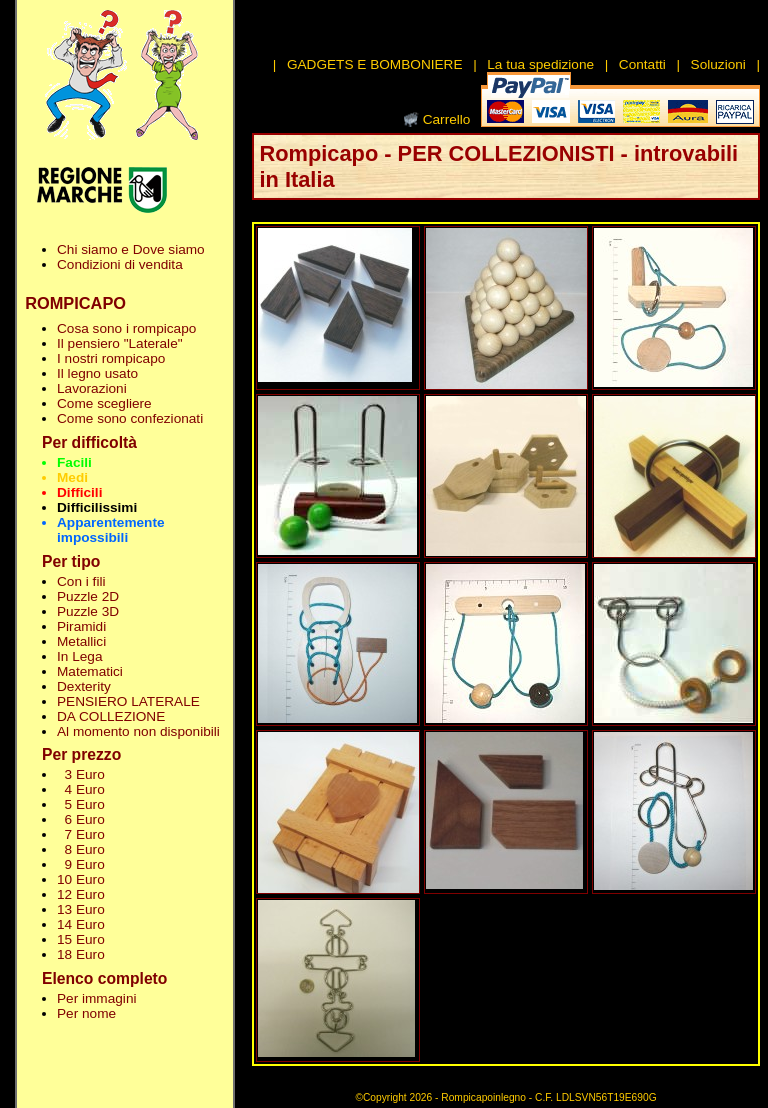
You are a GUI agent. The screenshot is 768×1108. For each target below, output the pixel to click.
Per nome (86, 1013)
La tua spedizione (540, 64)
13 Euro (81, 909)
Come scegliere (104, 403)
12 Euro (81, 894)
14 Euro (81, 924)
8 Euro (81, 849)
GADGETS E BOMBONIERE (375, 64)
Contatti (642, 64)
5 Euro (81, 804)
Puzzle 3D (88, 611)
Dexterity (84, 686)
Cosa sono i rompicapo (126, 328)
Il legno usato (97, 373)
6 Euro (81, 819)
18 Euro (81, 954)
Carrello (447, 119)
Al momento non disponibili (138, 731)
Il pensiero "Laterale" (120, 343)
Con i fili (81, 581)
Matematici (90, 671)
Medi (72, 477)
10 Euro (81, 879)
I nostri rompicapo (111, 358)
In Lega (79, 656)
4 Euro (81, 789)
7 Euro (81, 834)
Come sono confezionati (130, 418)
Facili (74, 462)
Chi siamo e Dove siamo (131, 249)
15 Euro (81, 939)
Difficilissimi (97, 507)
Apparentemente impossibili (111, 530)
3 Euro (81, 774)
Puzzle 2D (88, 596)
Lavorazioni (92, 388)
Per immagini (97, 998)
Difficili (79, 492)
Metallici (81, 641)
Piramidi (81, 626)
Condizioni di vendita (120, 264)
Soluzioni (718, 64)
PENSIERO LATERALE (128, 701)
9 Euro (81, 864)
